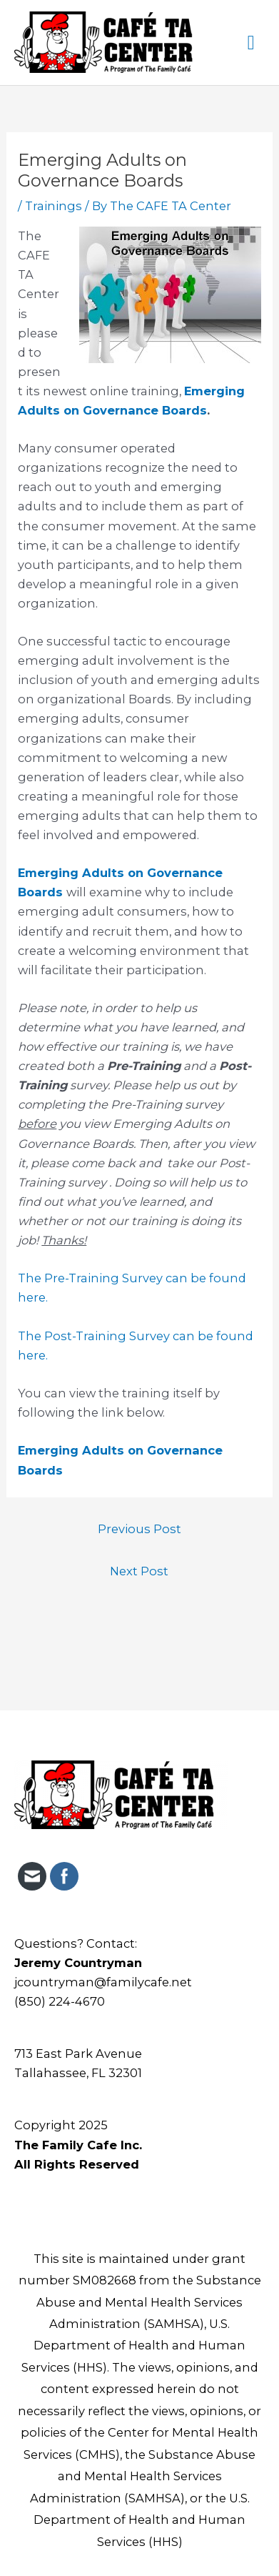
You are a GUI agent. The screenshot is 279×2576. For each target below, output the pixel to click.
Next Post (139, 1571)
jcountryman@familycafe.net (103, 1982)
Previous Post (139, 1529)
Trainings (53, 206)
